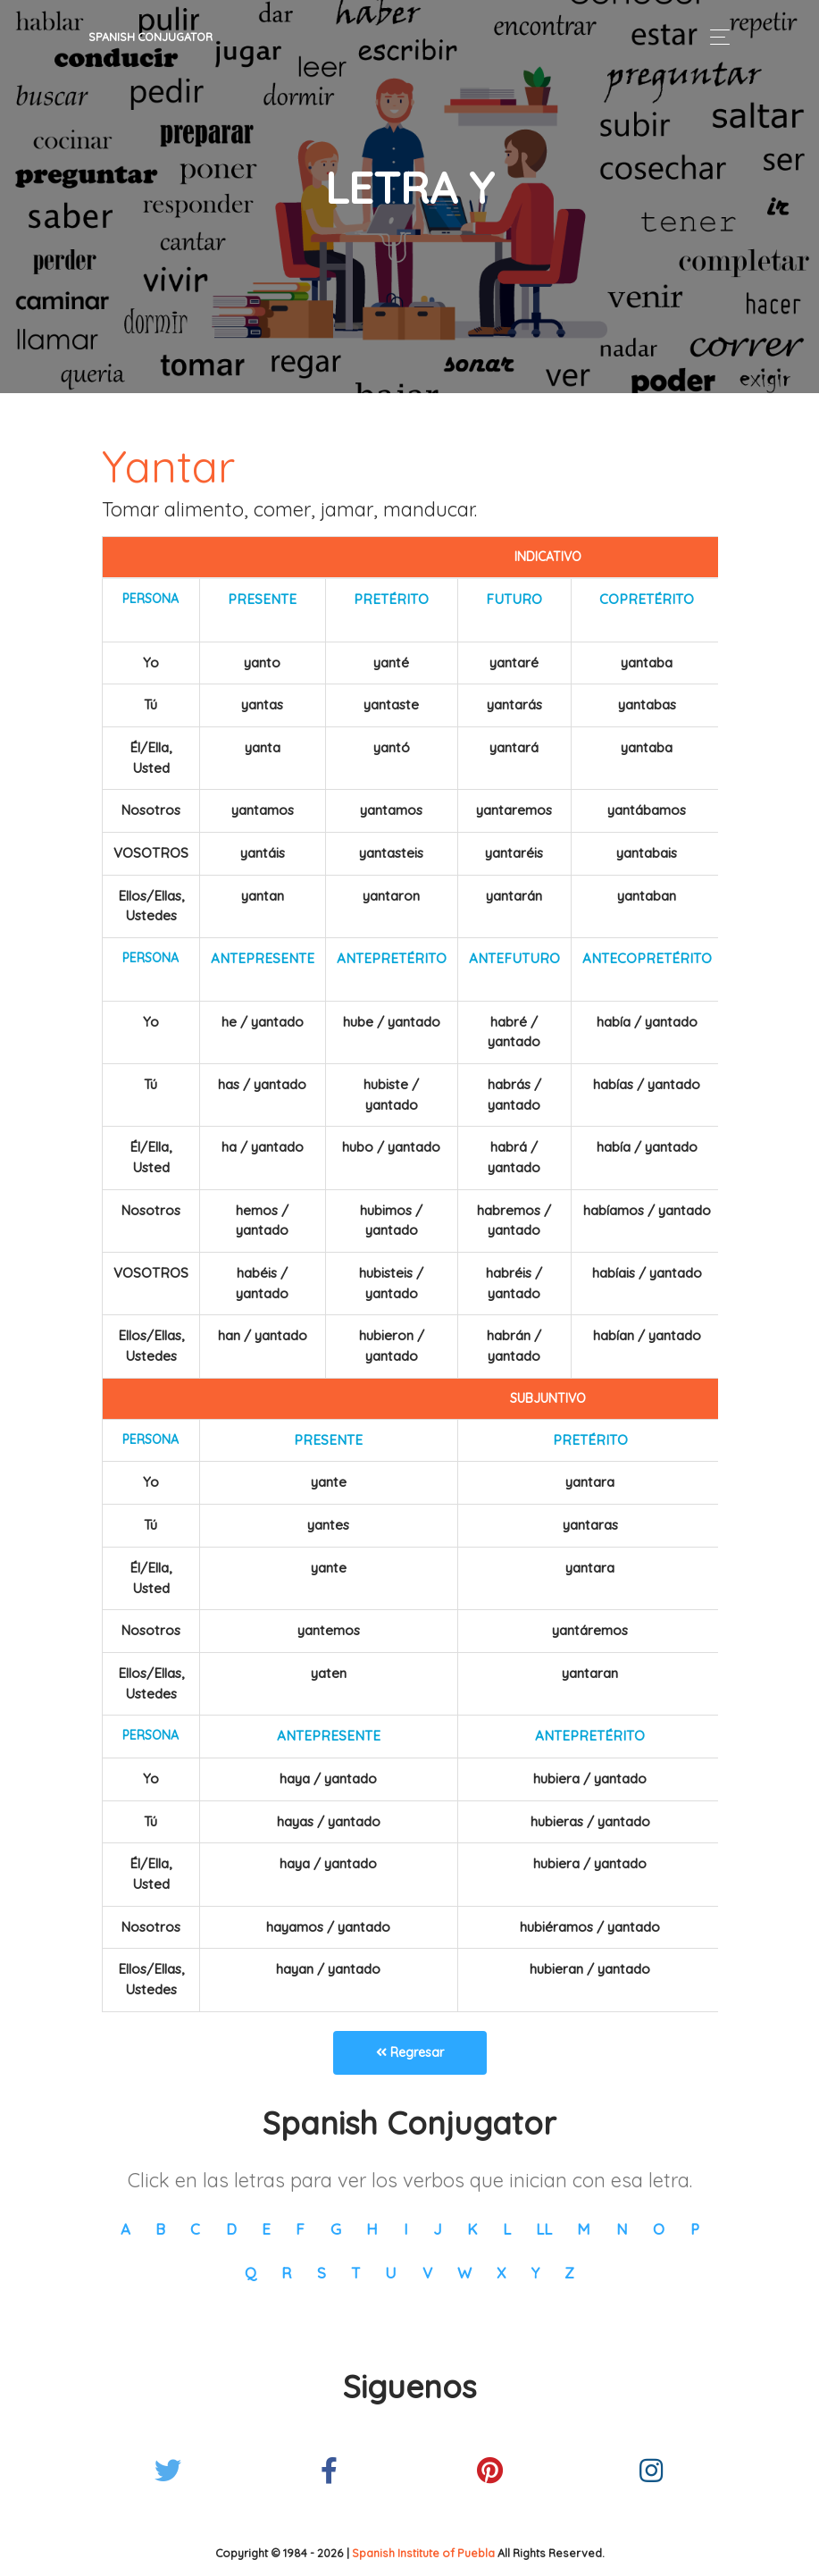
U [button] (391, 2272)
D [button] (231, 2228)
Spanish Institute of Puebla (423, 2553)
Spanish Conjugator (150, 36)
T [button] (355, 2272)
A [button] (125, 2228)
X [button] (501, 2272)
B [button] (160, 2228)
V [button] (427, 2272)
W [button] (464, 2272)
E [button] (266, 2228)
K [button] (472, 2228)
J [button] (437, 2228)
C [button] (195, 2228)
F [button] (300, 2228)
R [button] (286, 2272)
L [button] (507, 2228)
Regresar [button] (410, 2052)
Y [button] (535, 2272)
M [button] (583, 2228)
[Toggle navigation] (714, 37)
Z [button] (569, 2272)
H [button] (372, 2228)
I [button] (406, 2228)
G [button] (335, 2228)
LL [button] (544, 2228)
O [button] (658, 2228)
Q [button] (250, 2272)
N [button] (622, 2228)
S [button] (321, 2272)
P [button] (694, 2228)
